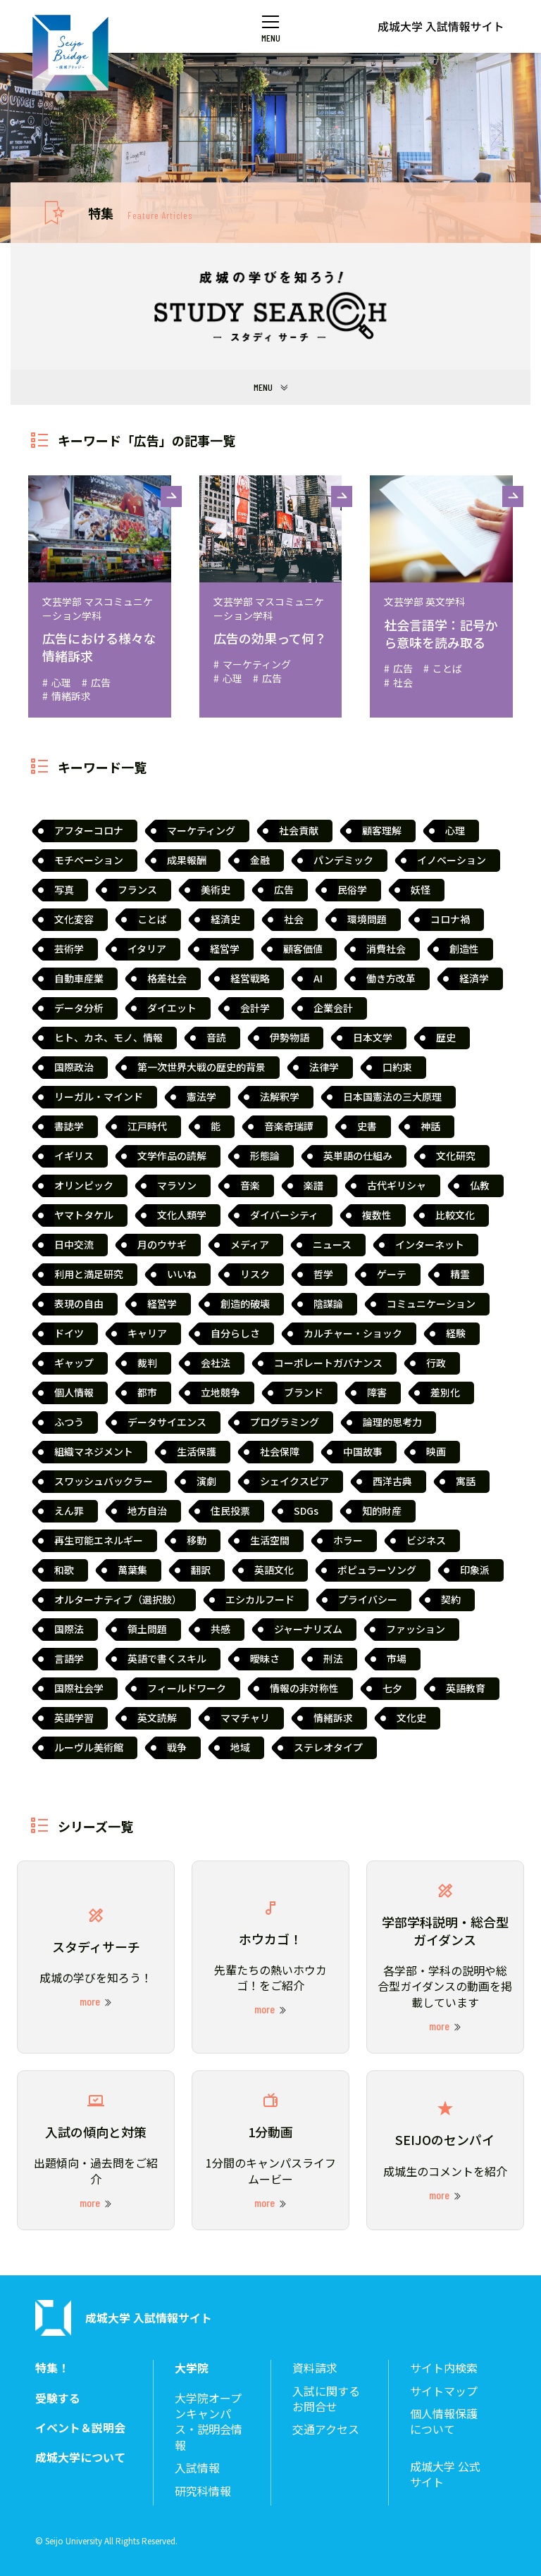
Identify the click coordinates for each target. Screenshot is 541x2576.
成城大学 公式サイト (445, 2474)
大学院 (192, 2368)
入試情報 (197, 2468)
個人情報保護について (444, 2421)
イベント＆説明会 (80, 2428)
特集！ (52, 2368)
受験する (57, 2398)
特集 (140, 213)
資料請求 (314, 2368)
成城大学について (80, 2457)
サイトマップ (444, 2391)
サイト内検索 (444, 2368)
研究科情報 (203, 2491)
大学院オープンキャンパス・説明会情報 (208, 2421)
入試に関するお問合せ (326, 2399)
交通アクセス (325, 2429)
